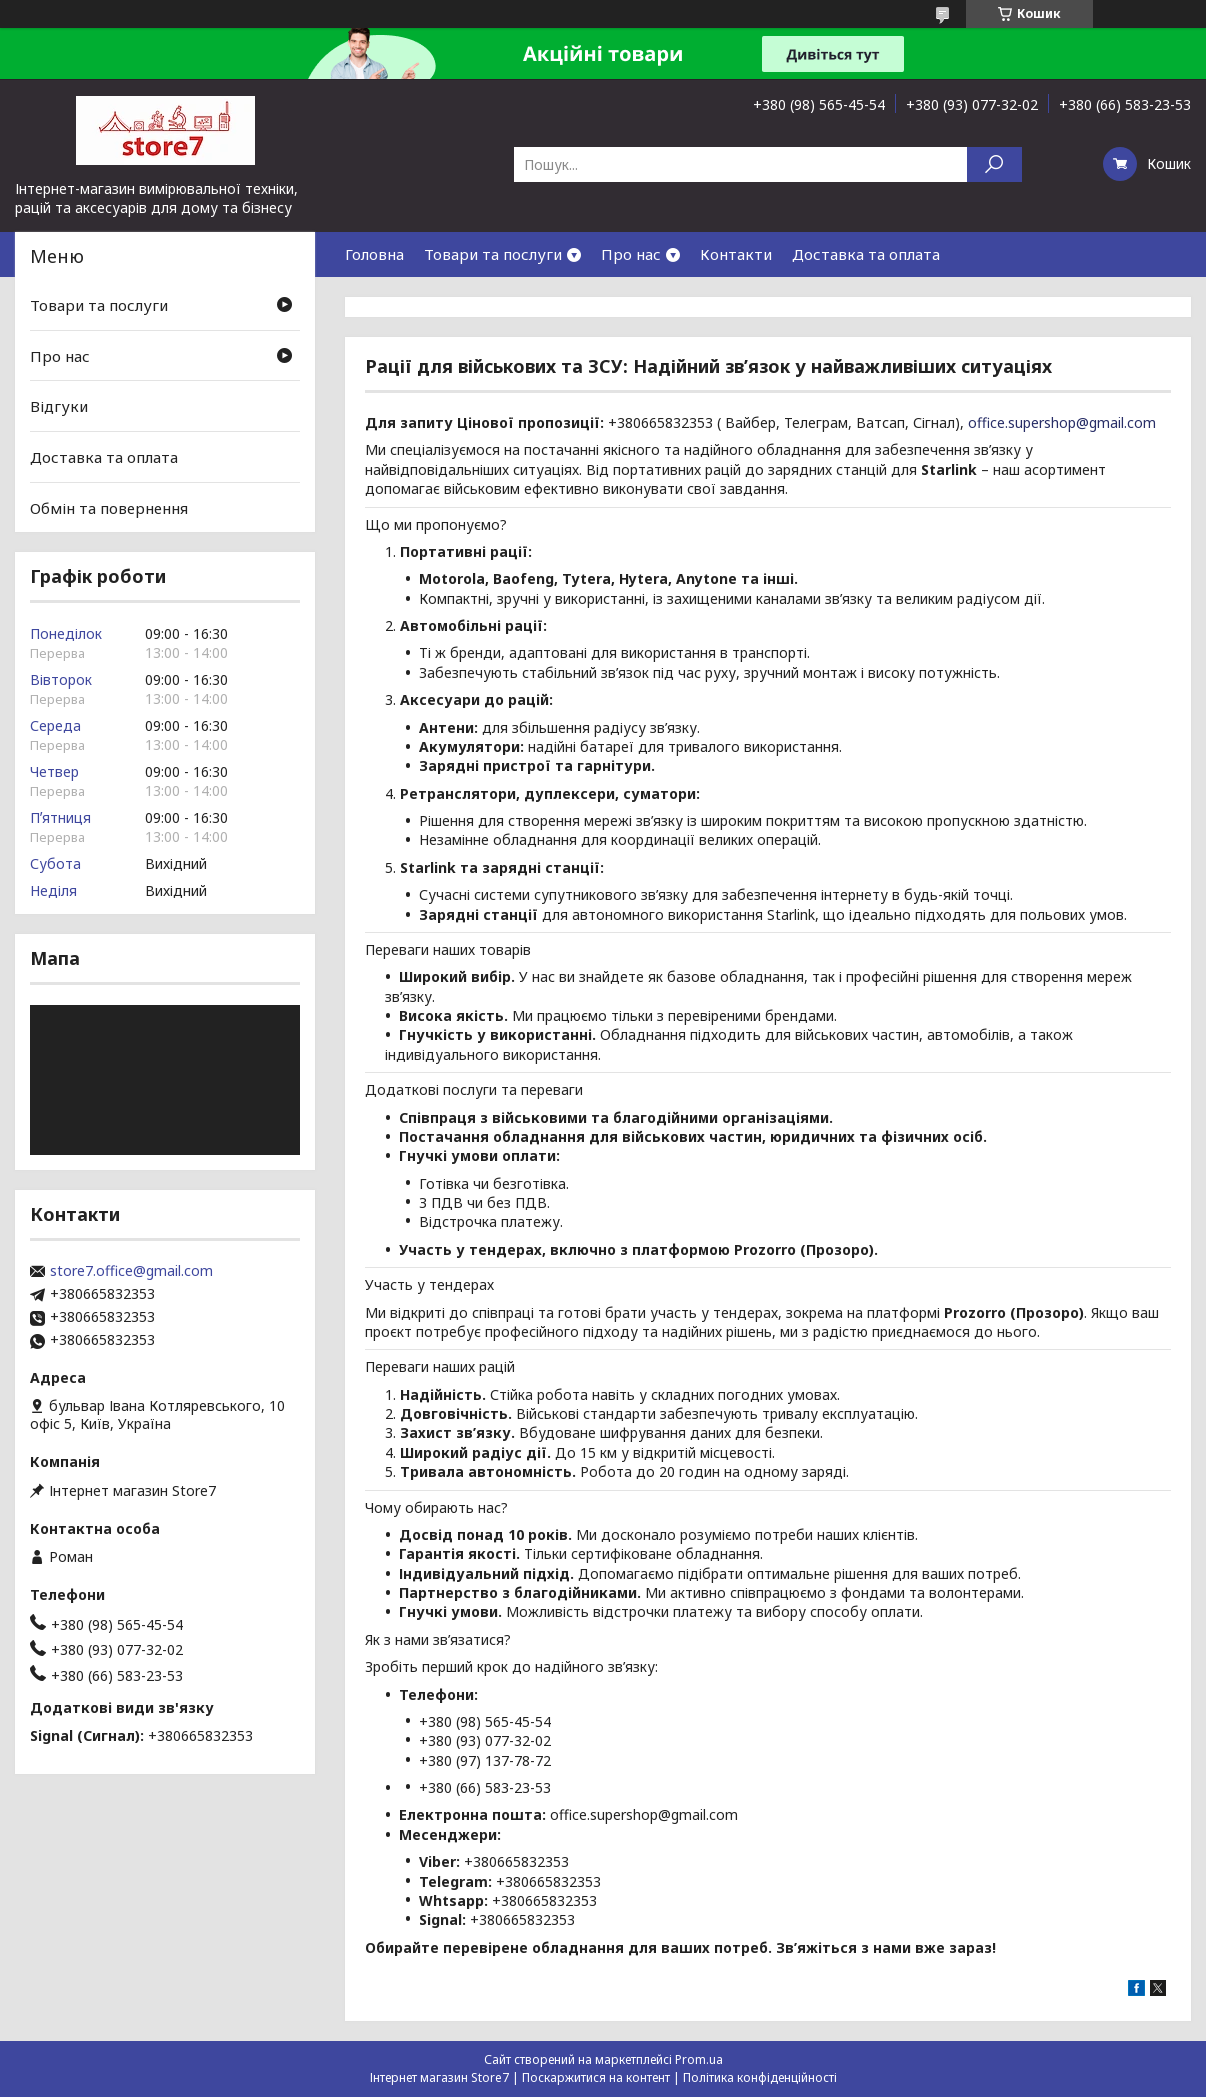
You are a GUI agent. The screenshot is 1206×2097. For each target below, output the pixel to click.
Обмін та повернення (109, 507)
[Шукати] (994, 164)
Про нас (631, 254)
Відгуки (59, 406)
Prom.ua (699, 2059)
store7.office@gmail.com (131, 1271)
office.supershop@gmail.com (1062, 422)
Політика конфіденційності (760, 2077)
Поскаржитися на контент (596, 2077)
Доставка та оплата (866, 254)
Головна (374, 254)
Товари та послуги (493, 254)
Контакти (736, 254)
